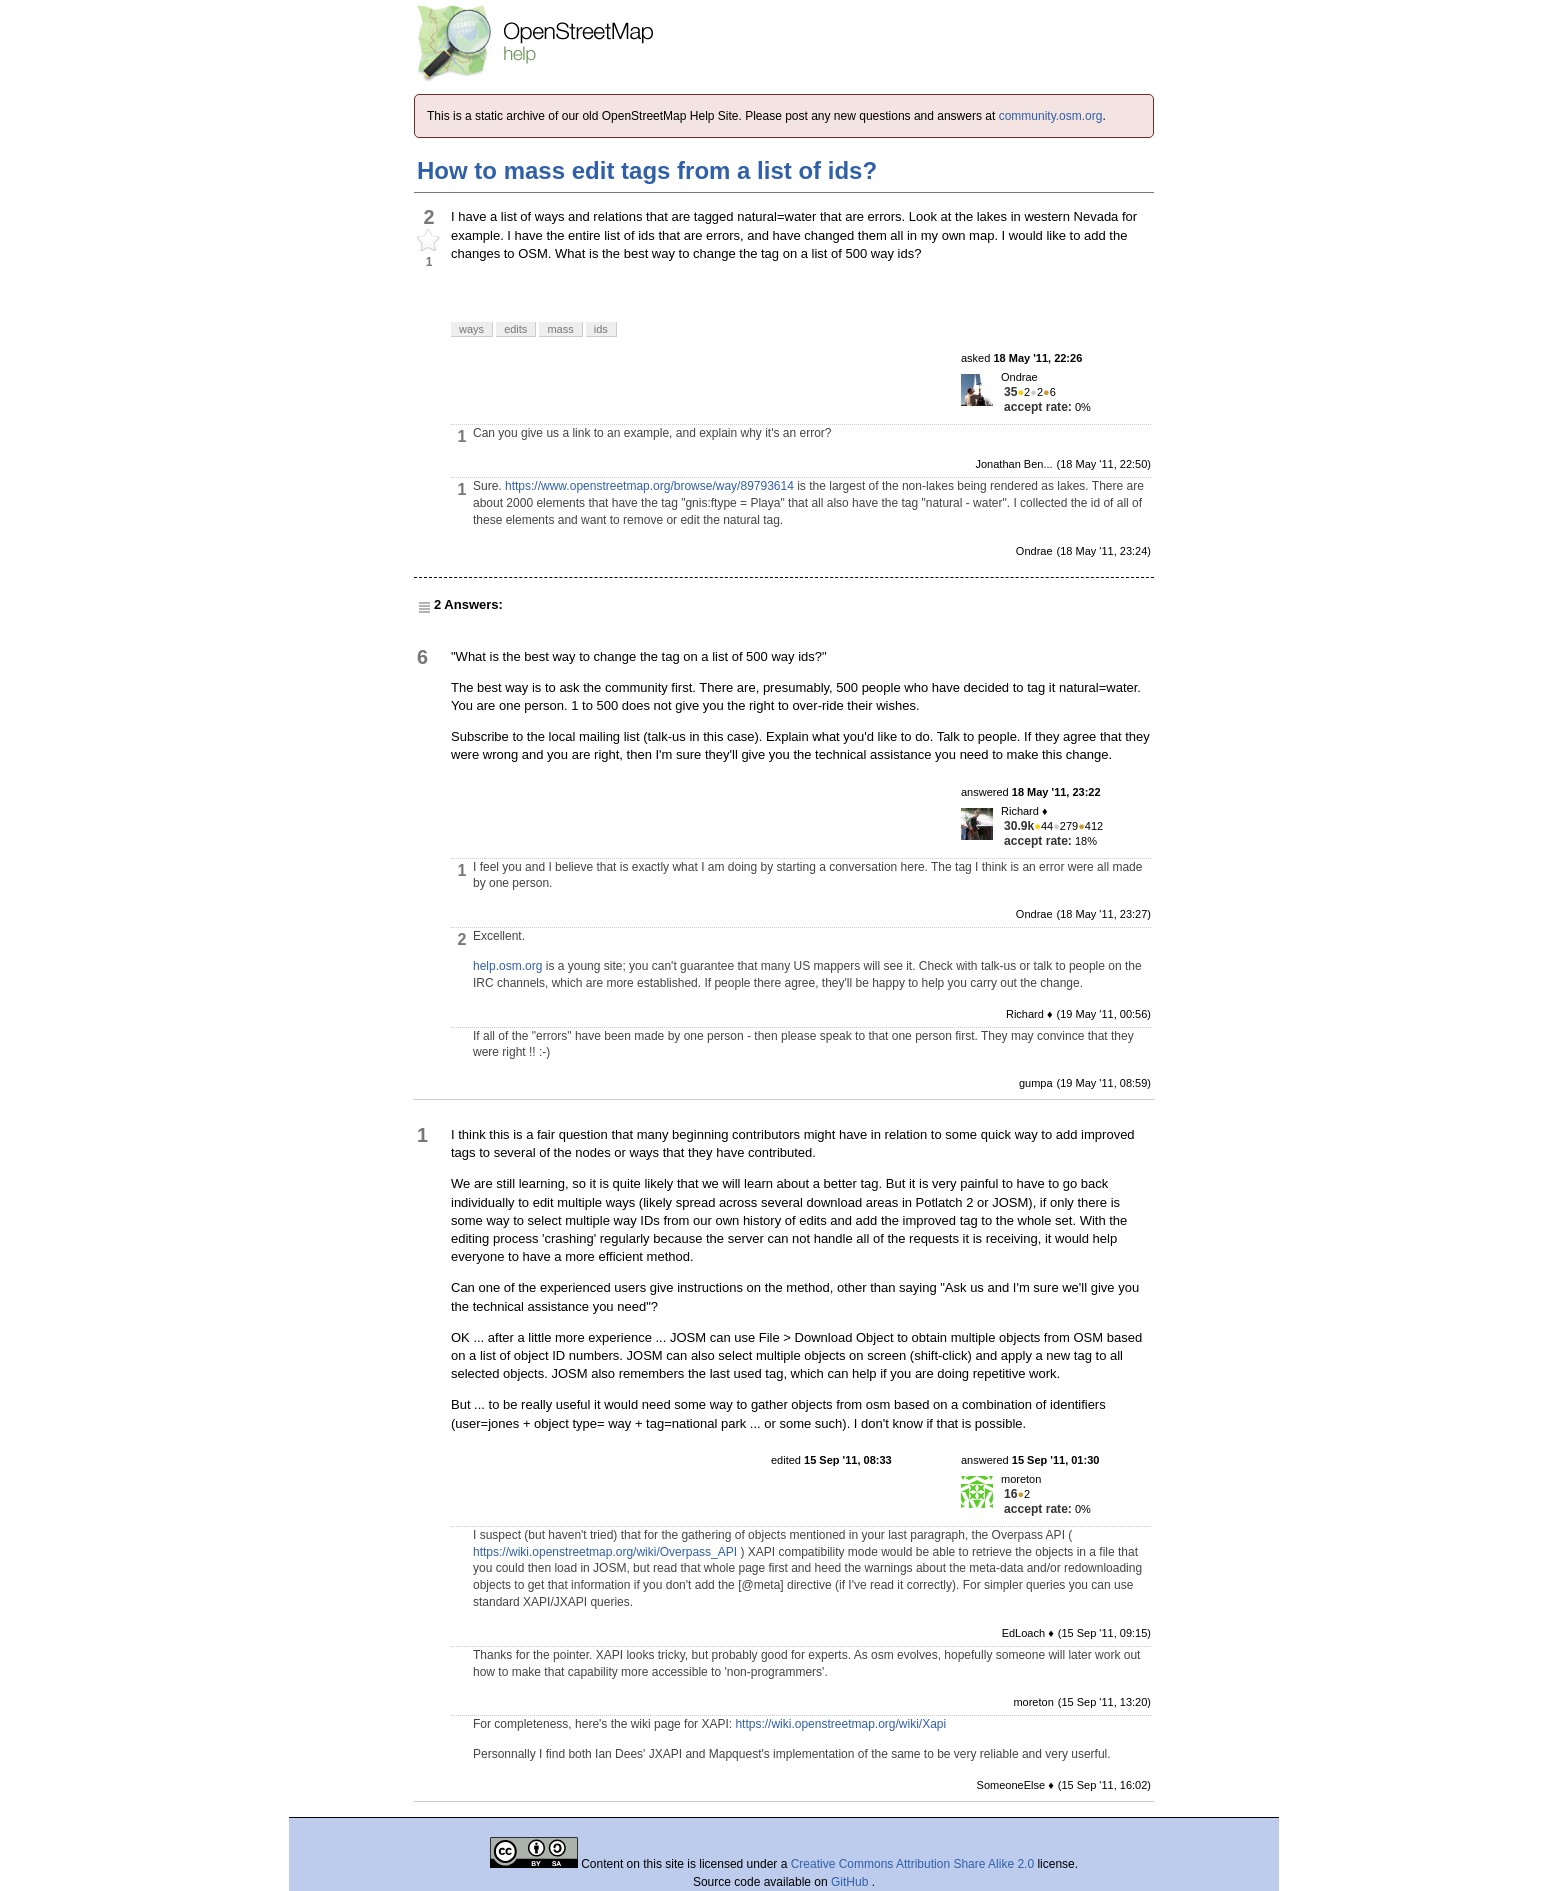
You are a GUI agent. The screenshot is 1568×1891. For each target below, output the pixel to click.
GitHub (851, 1882)
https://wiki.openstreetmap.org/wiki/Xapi (840, 1724)
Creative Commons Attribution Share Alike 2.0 (912, 1864)
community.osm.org (1051, 116)
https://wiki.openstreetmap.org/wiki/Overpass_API (605, 1552)
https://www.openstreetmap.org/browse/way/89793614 (649, 486)
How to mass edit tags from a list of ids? (647, 170)
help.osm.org (507, 966)
